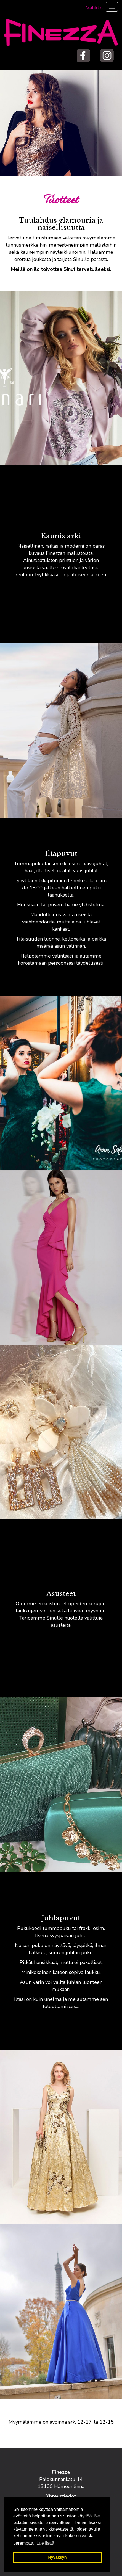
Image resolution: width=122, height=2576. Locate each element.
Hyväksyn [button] (57, 2557)
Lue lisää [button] (45, 2543)
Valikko (94, 7)
